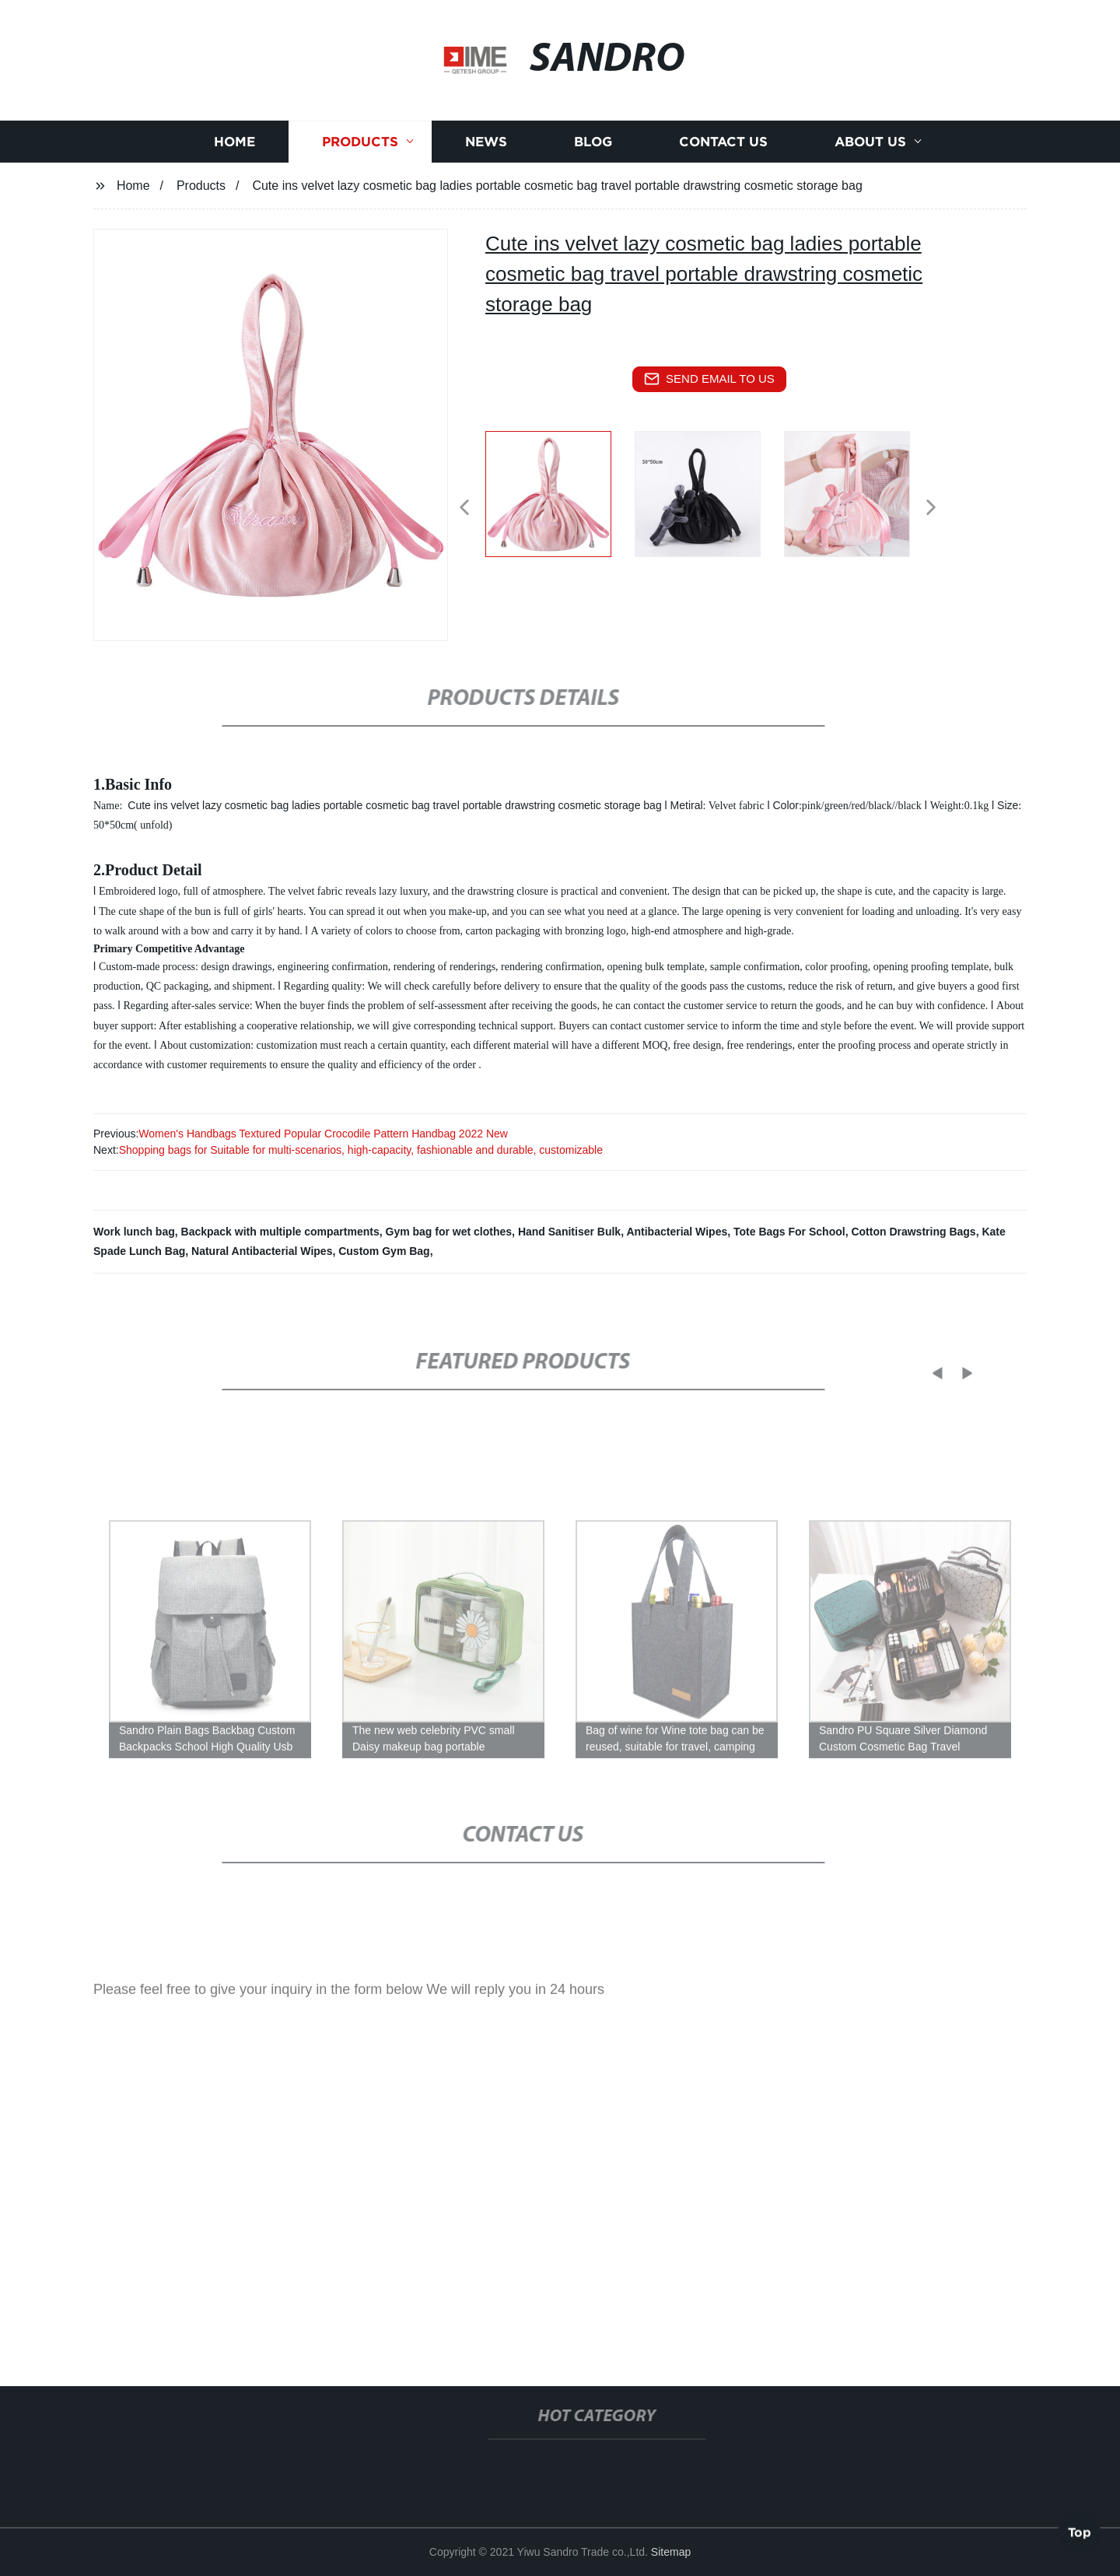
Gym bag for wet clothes (449, 1231)
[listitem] (560, 501)
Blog (593, 147)
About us (870, 147)
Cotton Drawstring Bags (913, 1231)
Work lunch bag (134, 1231)
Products (360, 147)
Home (234, 147)
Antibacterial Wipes (676, 1231)
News (486, 147)
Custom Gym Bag (383, 1251)
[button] (464, 508)
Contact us (723, 147)
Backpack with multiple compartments (280, 1231)
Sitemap (671, 2552)
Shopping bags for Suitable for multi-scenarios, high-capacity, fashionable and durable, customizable (361, 1150)
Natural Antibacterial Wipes (261, 1251)
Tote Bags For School (789, 1231)
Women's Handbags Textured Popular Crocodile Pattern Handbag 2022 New (323, 1133)
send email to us (709, 379)
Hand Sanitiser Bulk (569, 1231)
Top (1079, 2529)
